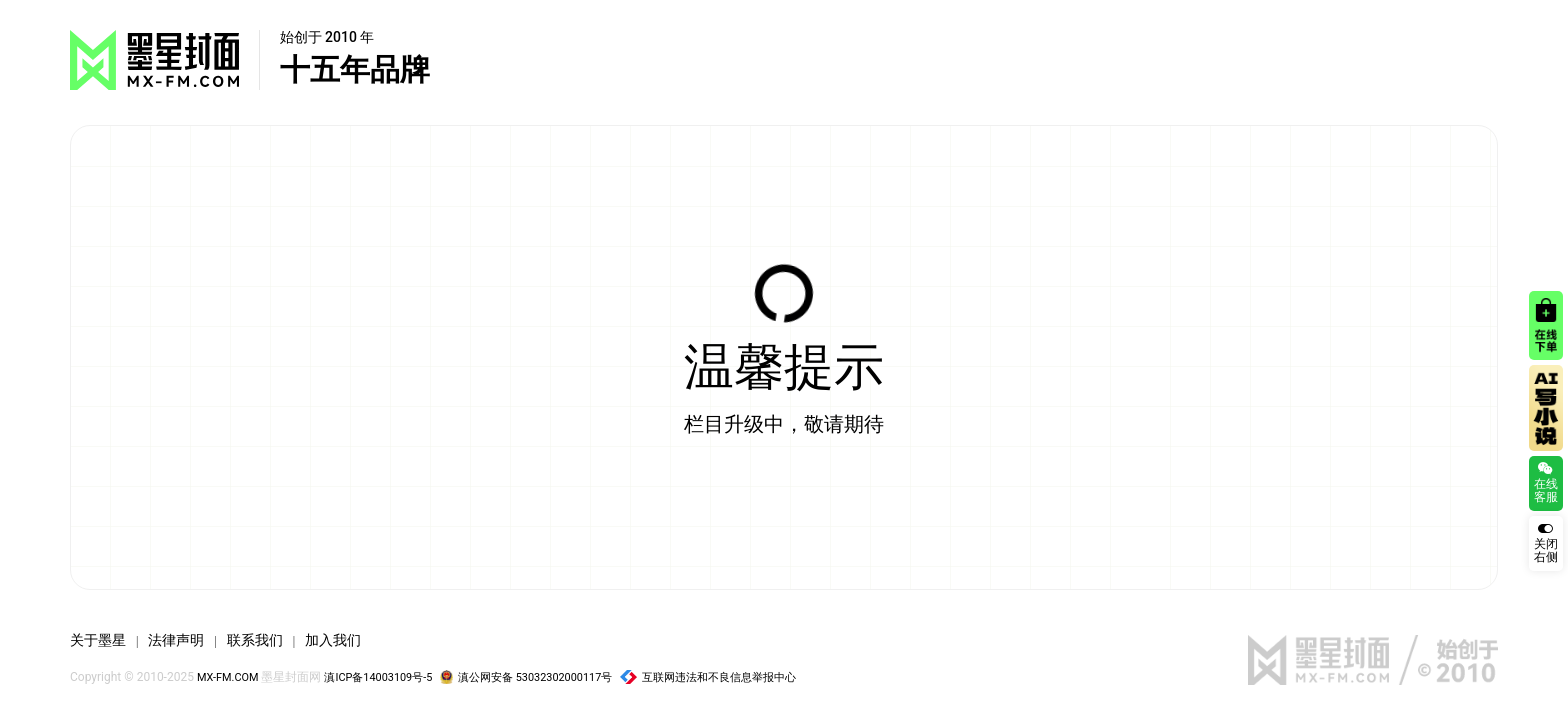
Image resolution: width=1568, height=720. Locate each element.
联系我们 (275, 639)
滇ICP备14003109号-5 (390, 677)
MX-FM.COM (231, 677)
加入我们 (361, 639)
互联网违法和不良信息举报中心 (748, 677)
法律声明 (188, 639)
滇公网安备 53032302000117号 (550, 677)
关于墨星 (102, 639)
